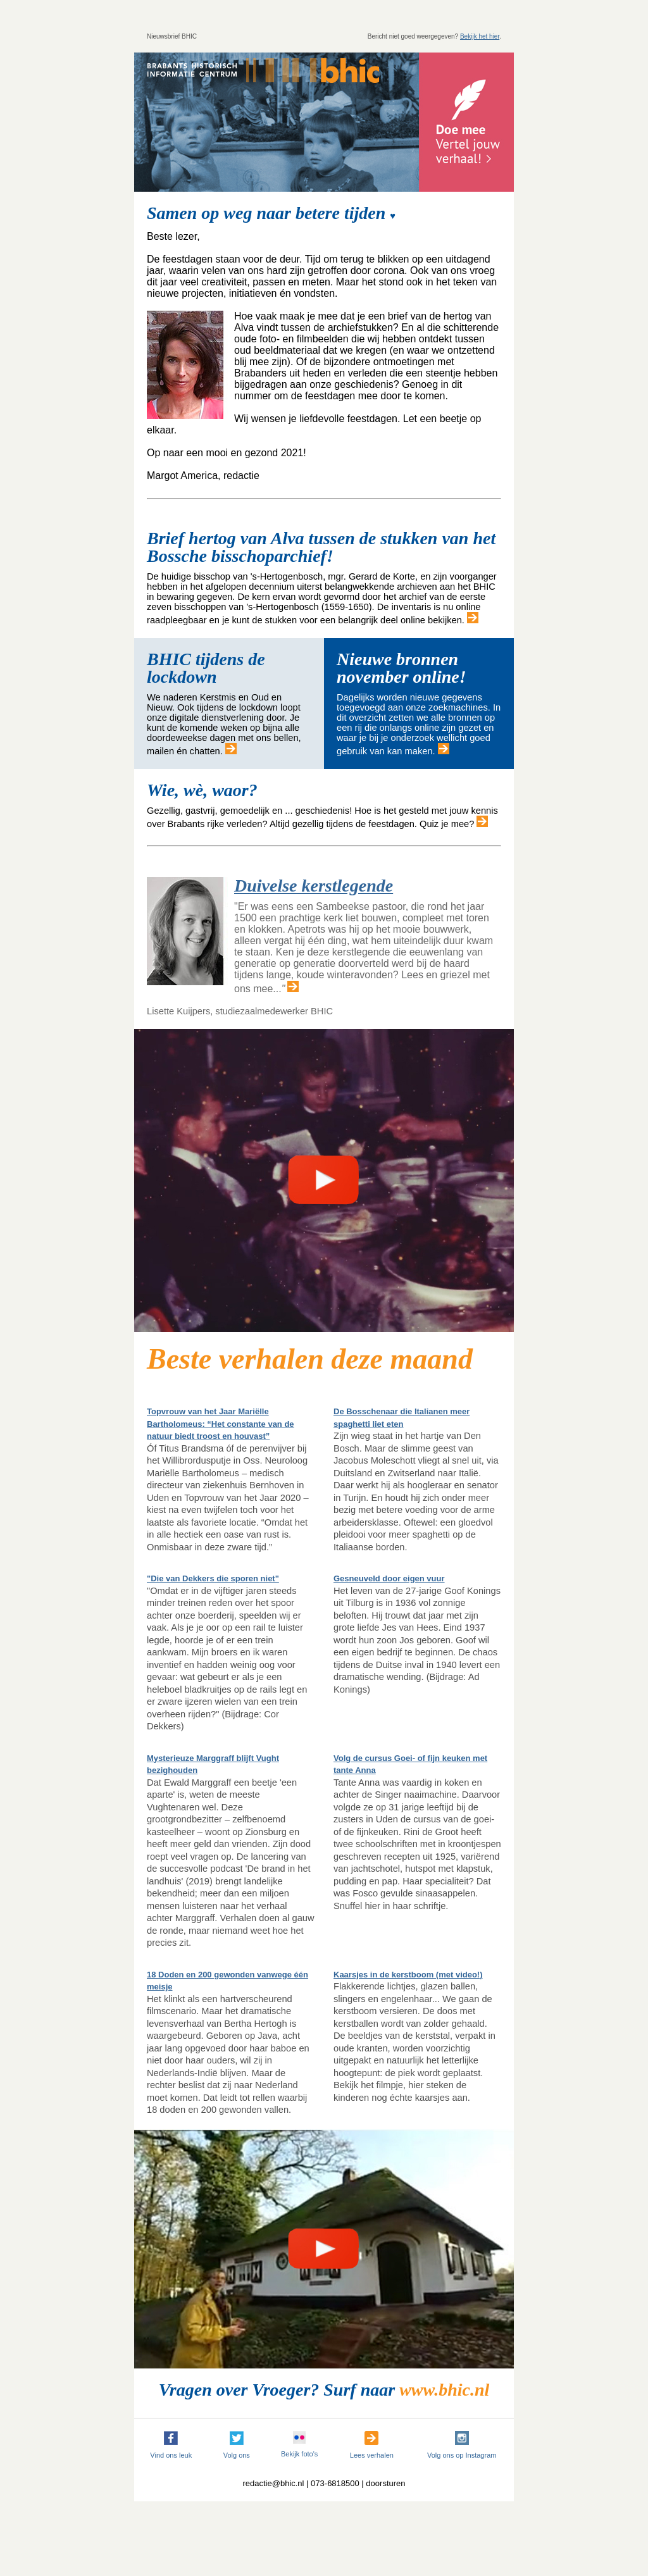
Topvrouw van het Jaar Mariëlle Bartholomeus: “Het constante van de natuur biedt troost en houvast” (220, 1424)
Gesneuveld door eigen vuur (389, 1578)
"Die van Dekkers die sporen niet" (213, 1578)
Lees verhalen (372, 2455)
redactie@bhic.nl (273, 2483)
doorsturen (385, 2483)
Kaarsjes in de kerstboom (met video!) (408, 1974)
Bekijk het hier (479, 36)
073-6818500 (335, 2483)
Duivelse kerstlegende (313, 885)
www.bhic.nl (444, 2389)
